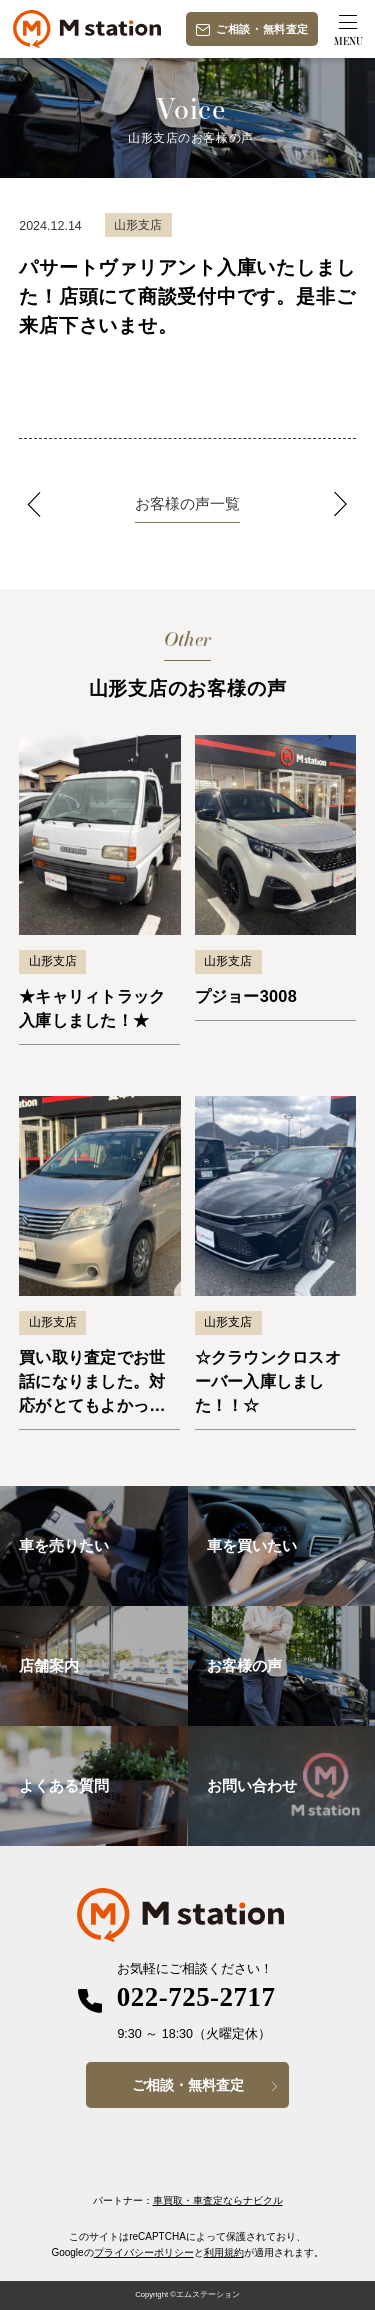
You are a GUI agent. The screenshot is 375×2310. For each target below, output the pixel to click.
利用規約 (224, 2252)
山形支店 (53, 961)
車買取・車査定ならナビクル (218, 2200)
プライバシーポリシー (144, 2252)
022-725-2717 (196, 1997)
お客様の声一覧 (187, 503)
